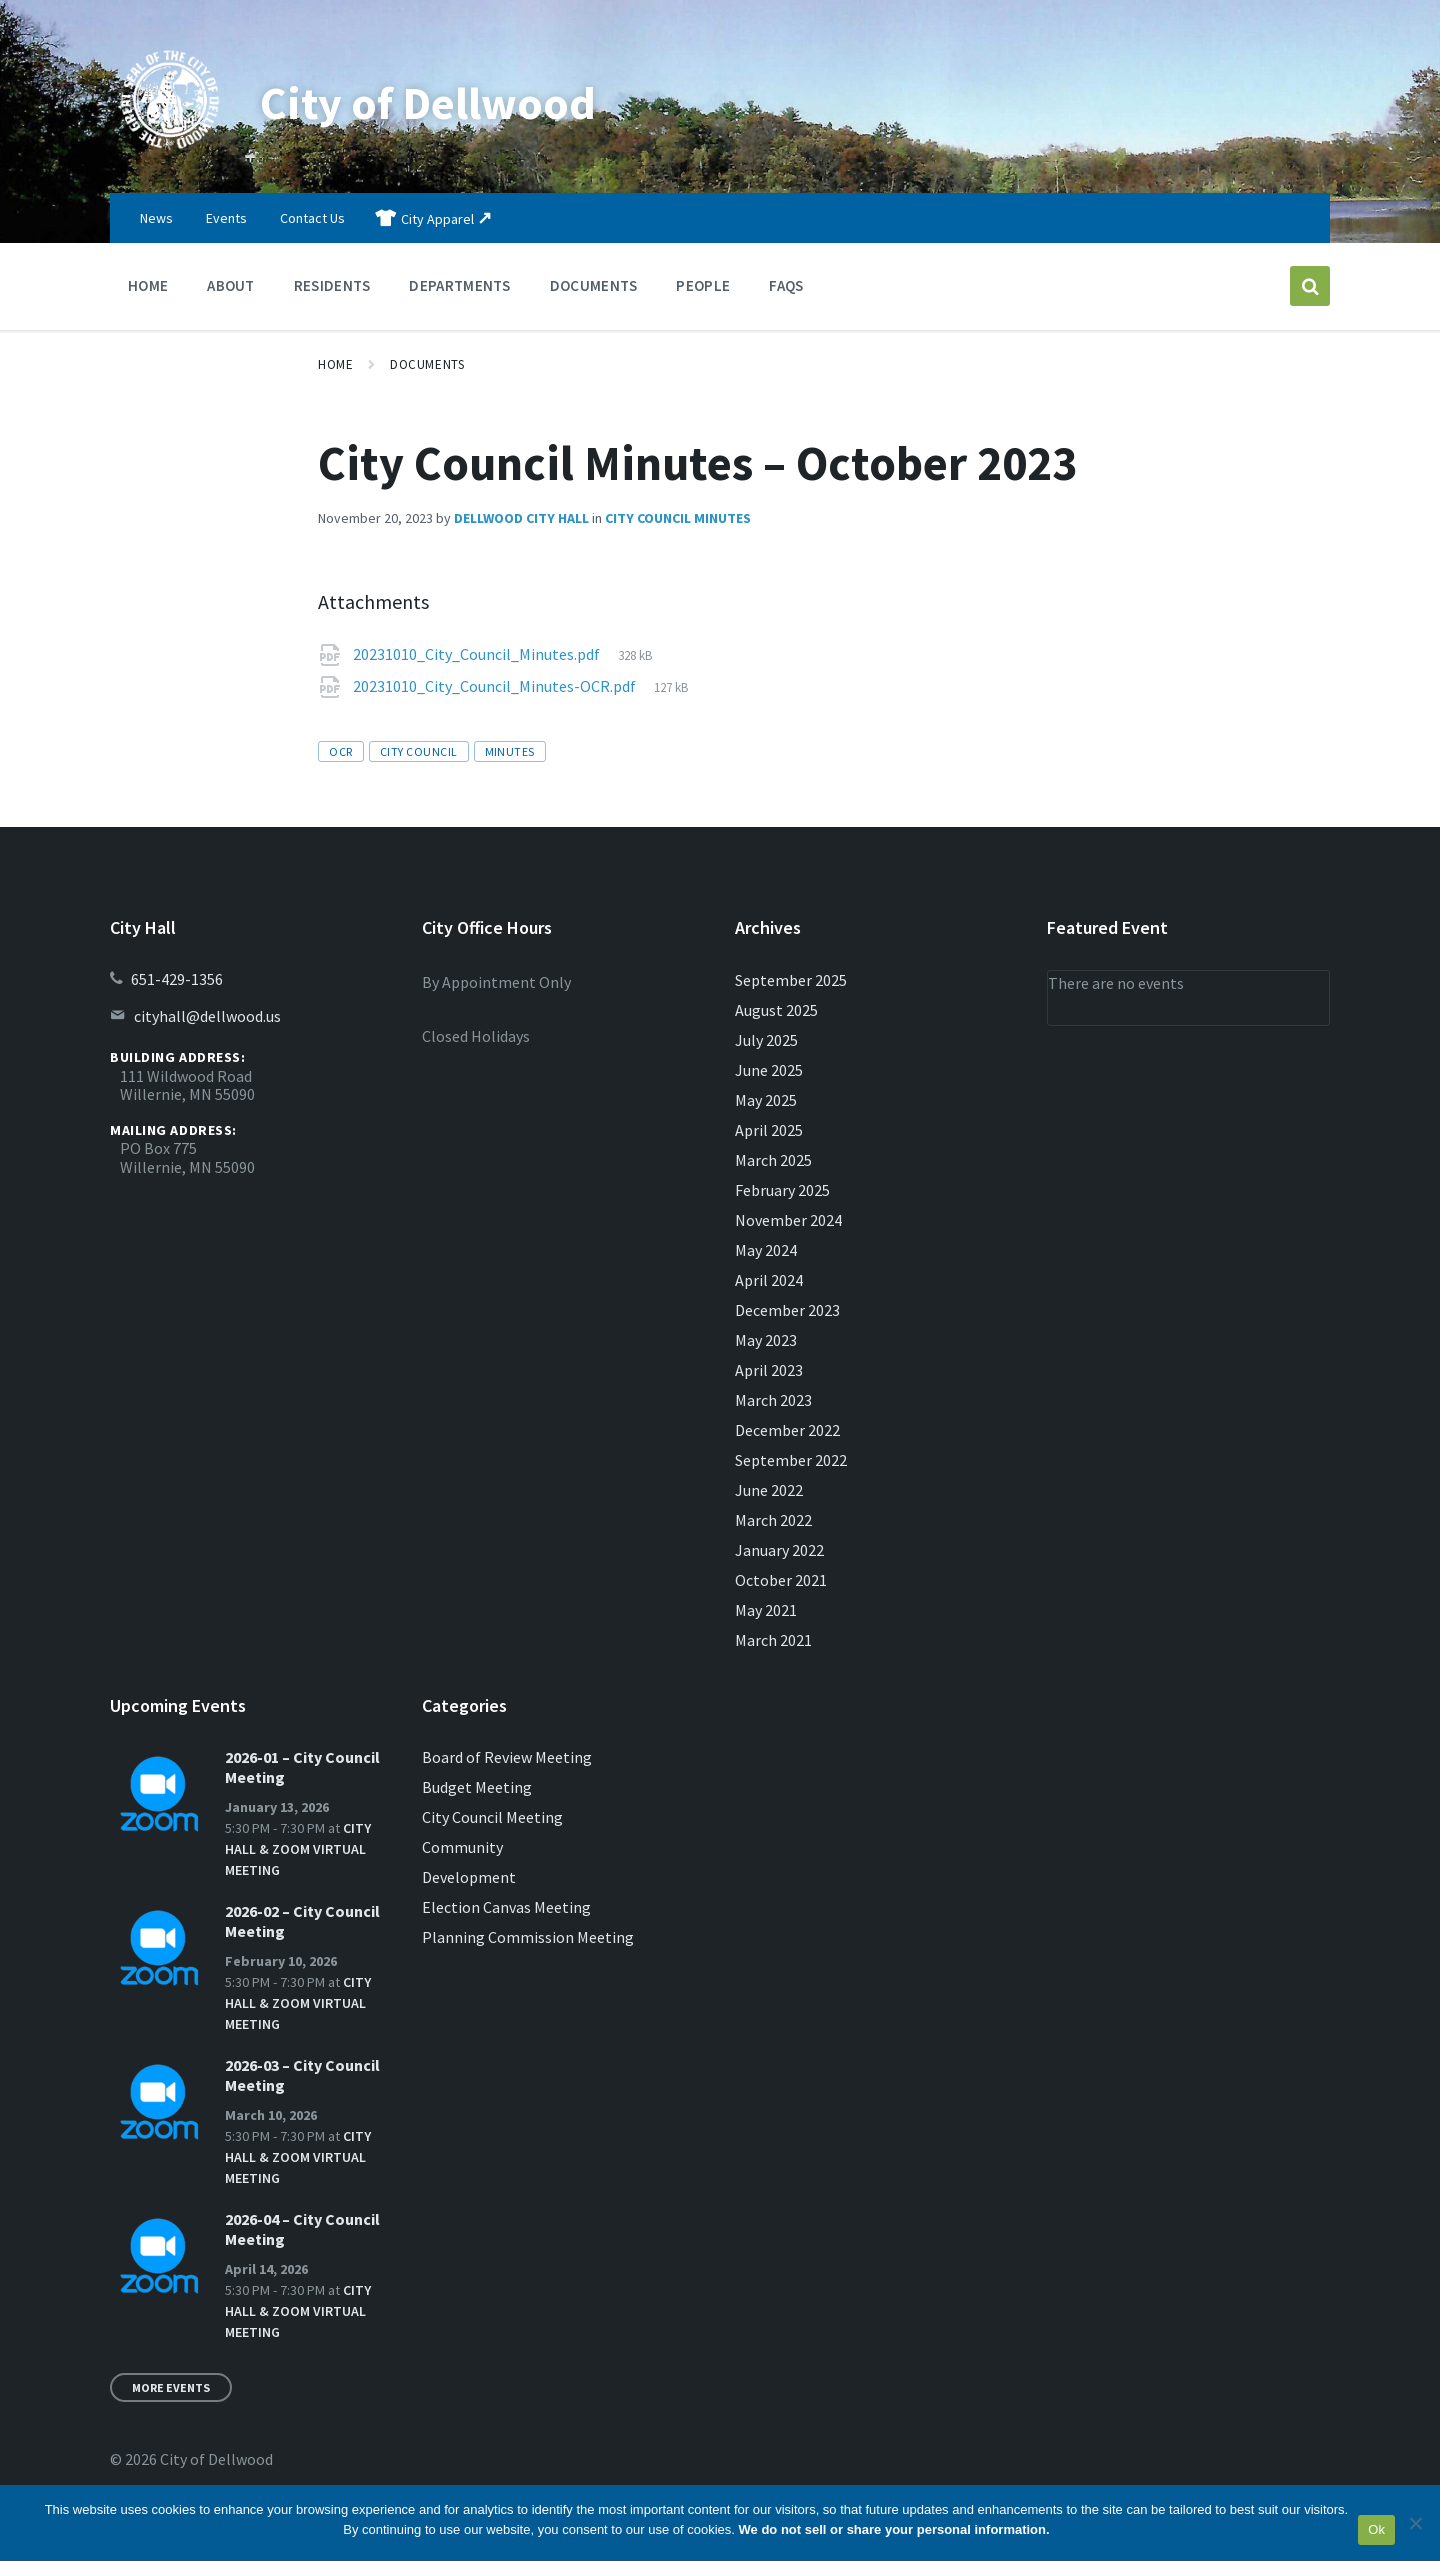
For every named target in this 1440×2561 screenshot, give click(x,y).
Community (462, 1847)
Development (469, 1877)
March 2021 (773, 1640)
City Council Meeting (492, 1817)
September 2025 (791, 980)
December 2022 (787, 1430)
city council (419, 751)
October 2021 (781, 1580)
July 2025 (766, 1040)
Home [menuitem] (148, 285)
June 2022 (769, 1490)
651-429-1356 (177, 979)
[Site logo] (170, 154)
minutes (510, 751)
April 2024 (769, 1280)
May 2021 (766, 1610)
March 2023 (773, 1400)
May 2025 (766, 1100)
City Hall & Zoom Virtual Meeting (298, 1849)
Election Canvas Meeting (506, 1907)
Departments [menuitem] (459, 285)
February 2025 (782, 1190)
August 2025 (776, 1010)
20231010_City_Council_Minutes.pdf (478, 654)
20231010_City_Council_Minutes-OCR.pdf (496, 686)
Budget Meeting (477, 1787)
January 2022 (779, 1550)
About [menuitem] (231, 285)
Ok (1376, 2529)
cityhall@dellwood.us (207, 1016)
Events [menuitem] (226, 218)
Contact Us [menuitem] (312, 218)
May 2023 (766, 1340)
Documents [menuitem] (594, 285)
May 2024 (766, 1250)
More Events (171, 2387)
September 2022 (791, 1460)
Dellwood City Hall (521, 518)
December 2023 (787, 1310)
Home (335, 364)
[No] (1415, 2523)
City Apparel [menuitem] (437, 219)
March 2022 (773, 1520)
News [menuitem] (156, 218)
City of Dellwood (435, 102)
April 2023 (769, 1370)
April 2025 (769, 1130)
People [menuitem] (703, 285)
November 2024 (788, 1220)
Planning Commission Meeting (528, 1937)
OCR (340, 751)
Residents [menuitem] (332, 285)
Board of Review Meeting (507, 1757)
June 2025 (769, 1070)
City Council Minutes (678, 518)
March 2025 (773, 1160)
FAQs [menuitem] (786, 285)
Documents (427, 364)
